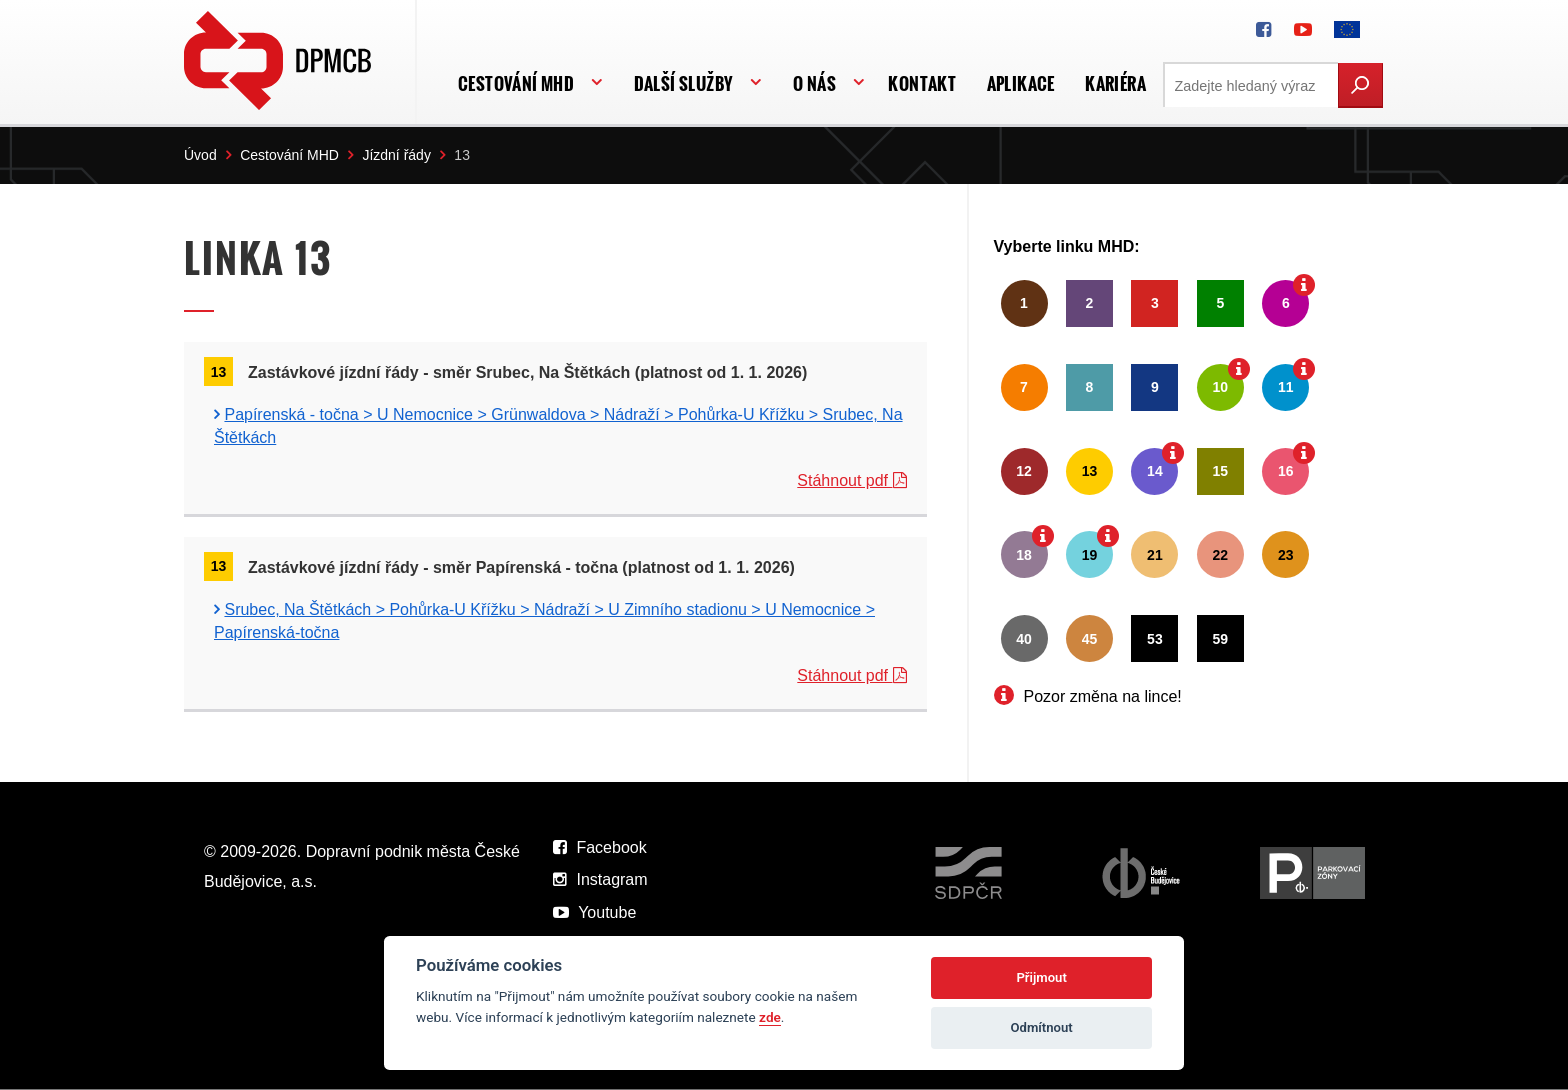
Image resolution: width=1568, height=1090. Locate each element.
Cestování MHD (516, 83)
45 (1090, 639)
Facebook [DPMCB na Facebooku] (600, 847)
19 (1090, 555)
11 (1286, 387)
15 (1221, 471)
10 (1221, 387)
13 (1090, 471)
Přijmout (1041, 977)
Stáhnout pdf (851, 480)
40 (1024, 639)
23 (1286, 555)
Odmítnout (1042, 1027)
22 (1221, 555)
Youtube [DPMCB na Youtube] (594, 912)
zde (770, 1017)
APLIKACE (1021, 83)
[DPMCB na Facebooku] (1263, 30)
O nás (814, 83)
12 (1024, 471)
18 (1024, 555)
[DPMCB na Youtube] (1303, 30)
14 (1155, 471)
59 (1221, 639)
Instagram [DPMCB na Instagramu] (600, 879)
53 (1155, 639)
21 (1155, 555)
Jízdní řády (396, 155)
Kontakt (922, 83)
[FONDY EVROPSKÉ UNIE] (1347, 30)
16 (1286, 471)
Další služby (684, 83)
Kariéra (1115, 83)
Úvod (200, 155)
